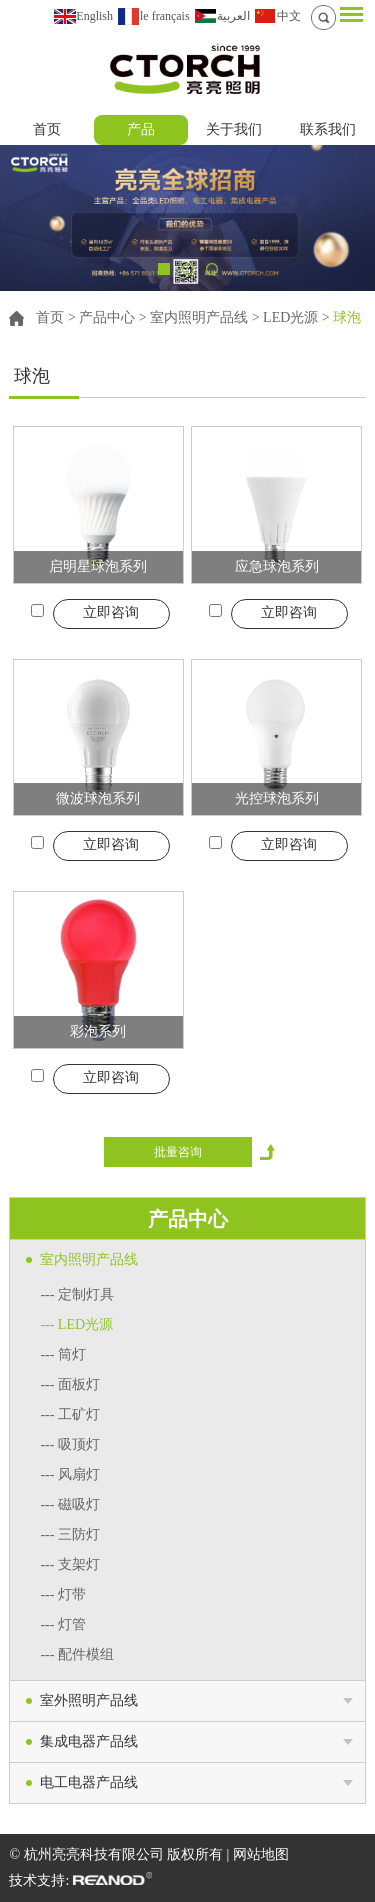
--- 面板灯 (70, 1384)
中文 (289, 16)
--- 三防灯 (70, 1534)
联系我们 (328, 129)
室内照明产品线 (199, 317)
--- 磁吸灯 (70, 1504)
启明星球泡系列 (98, 566)
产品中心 (107, 317)
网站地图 (261, 1854)
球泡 (347, 317)
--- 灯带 (63, 1594)
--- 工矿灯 (70, 1414)
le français (165, 16)
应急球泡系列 (277, 566)
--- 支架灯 (70, 1564)
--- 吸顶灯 (70, 1444)
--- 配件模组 (77, 1654)
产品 (141, 129)
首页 (47, 129)
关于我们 (234, 129)
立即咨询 (111, 612)
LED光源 (290, 317)
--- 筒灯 (63, 1354)
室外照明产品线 (89, 1700)
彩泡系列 (98, 1031)
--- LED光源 (76, 1324)
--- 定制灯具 (77, 1294)
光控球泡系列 (277, 798)
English (94, 16)
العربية (233, 16)
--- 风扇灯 (70, 1474)
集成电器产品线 (89, 1741)
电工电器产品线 (89, 1782)
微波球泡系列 (98, 798)
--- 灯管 (63, 1624)
